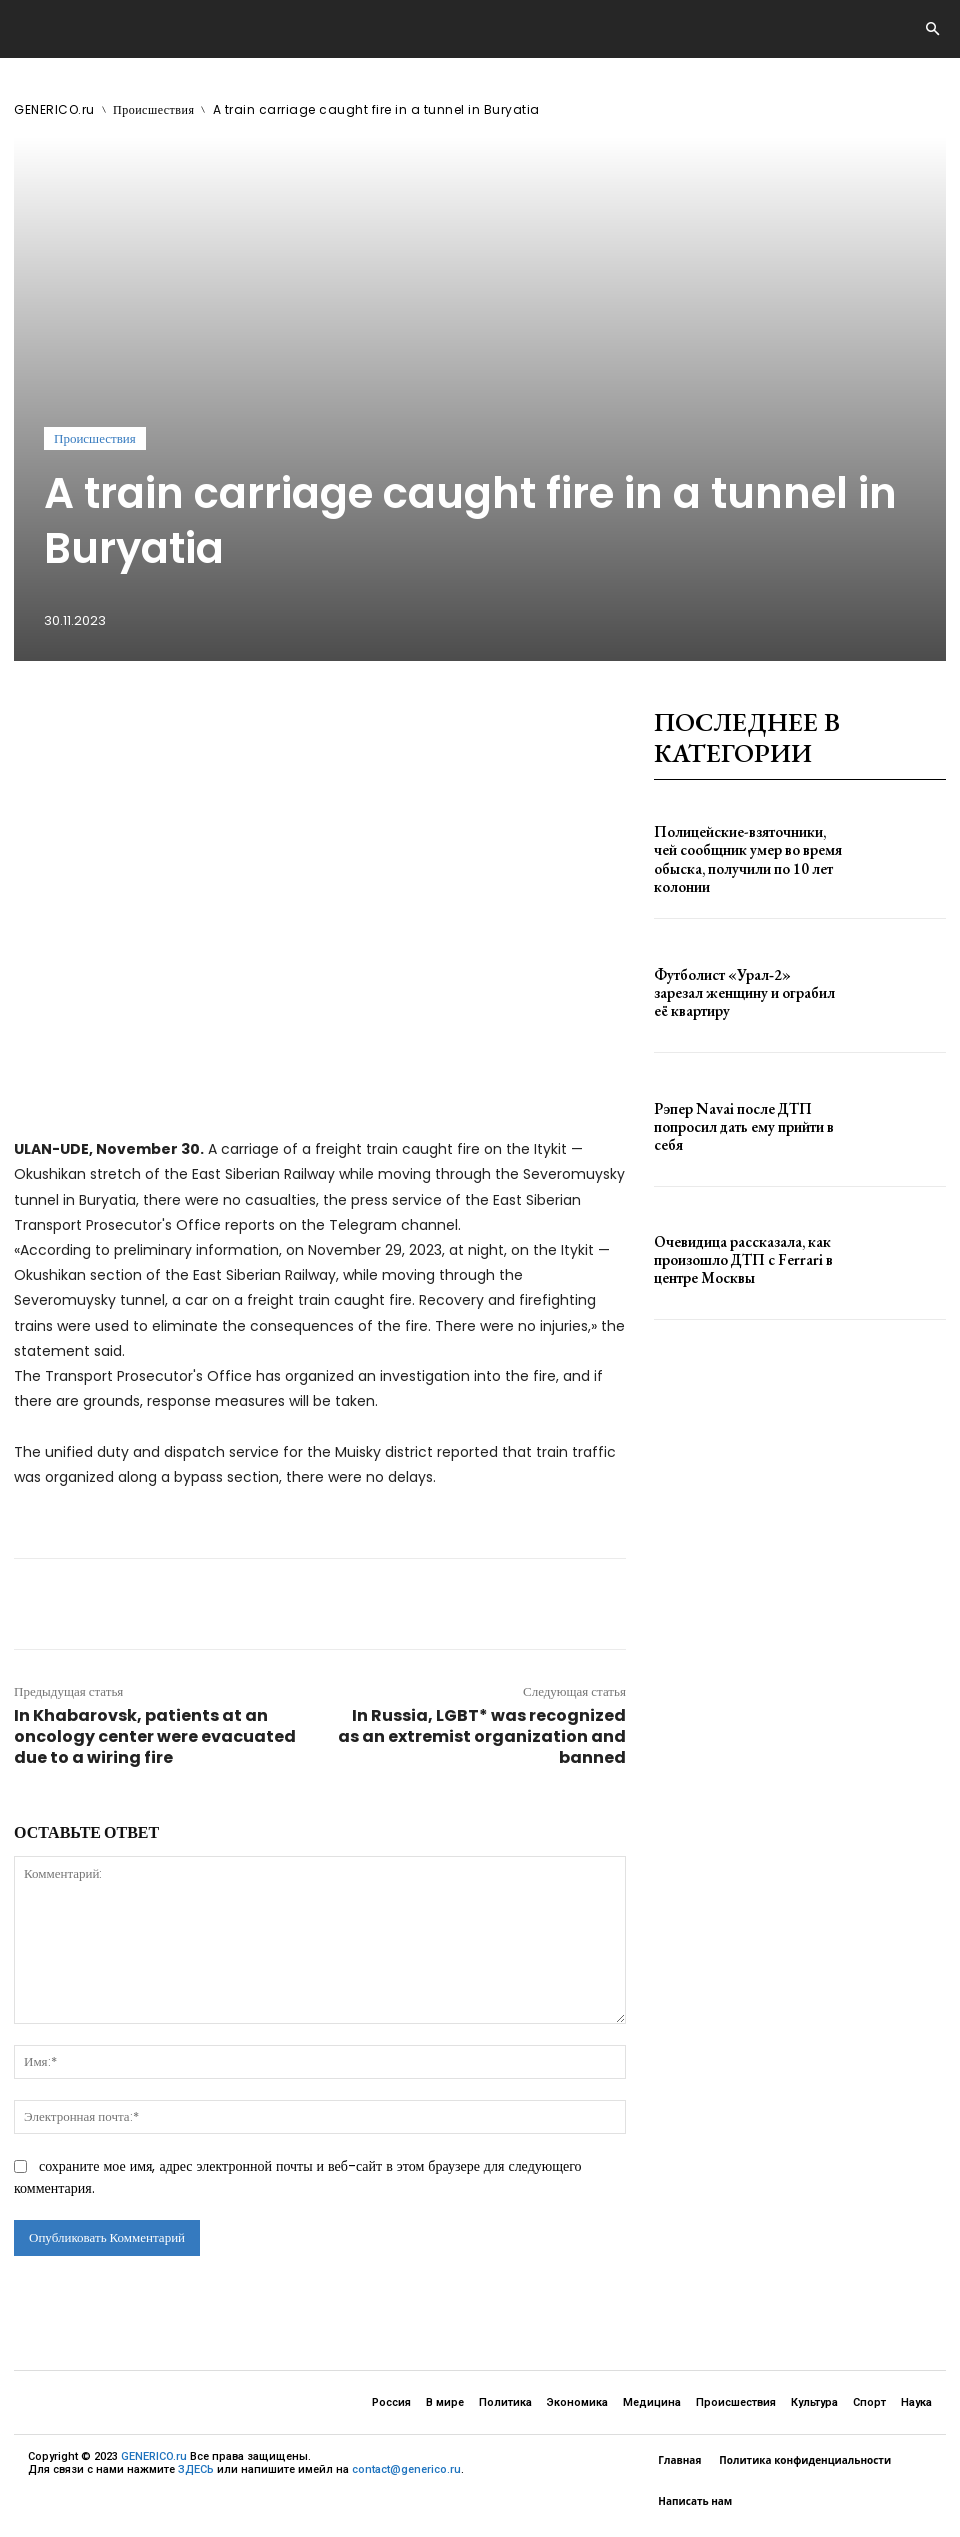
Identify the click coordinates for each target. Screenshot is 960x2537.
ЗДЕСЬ (196, 2469)
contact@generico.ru (406, 2469)
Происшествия (153, 109)
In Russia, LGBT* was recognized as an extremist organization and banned (482, 1736)
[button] (932, 30)
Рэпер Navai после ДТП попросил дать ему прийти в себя (745, 1126)
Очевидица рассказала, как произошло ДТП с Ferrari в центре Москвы (746, 1260)
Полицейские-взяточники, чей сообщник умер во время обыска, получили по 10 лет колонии (744, 859)
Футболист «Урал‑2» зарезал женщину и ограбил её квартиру (738, 993)
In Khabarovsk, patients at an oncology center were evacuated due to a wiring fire (155, 1736)
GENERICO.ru (54, 109)
